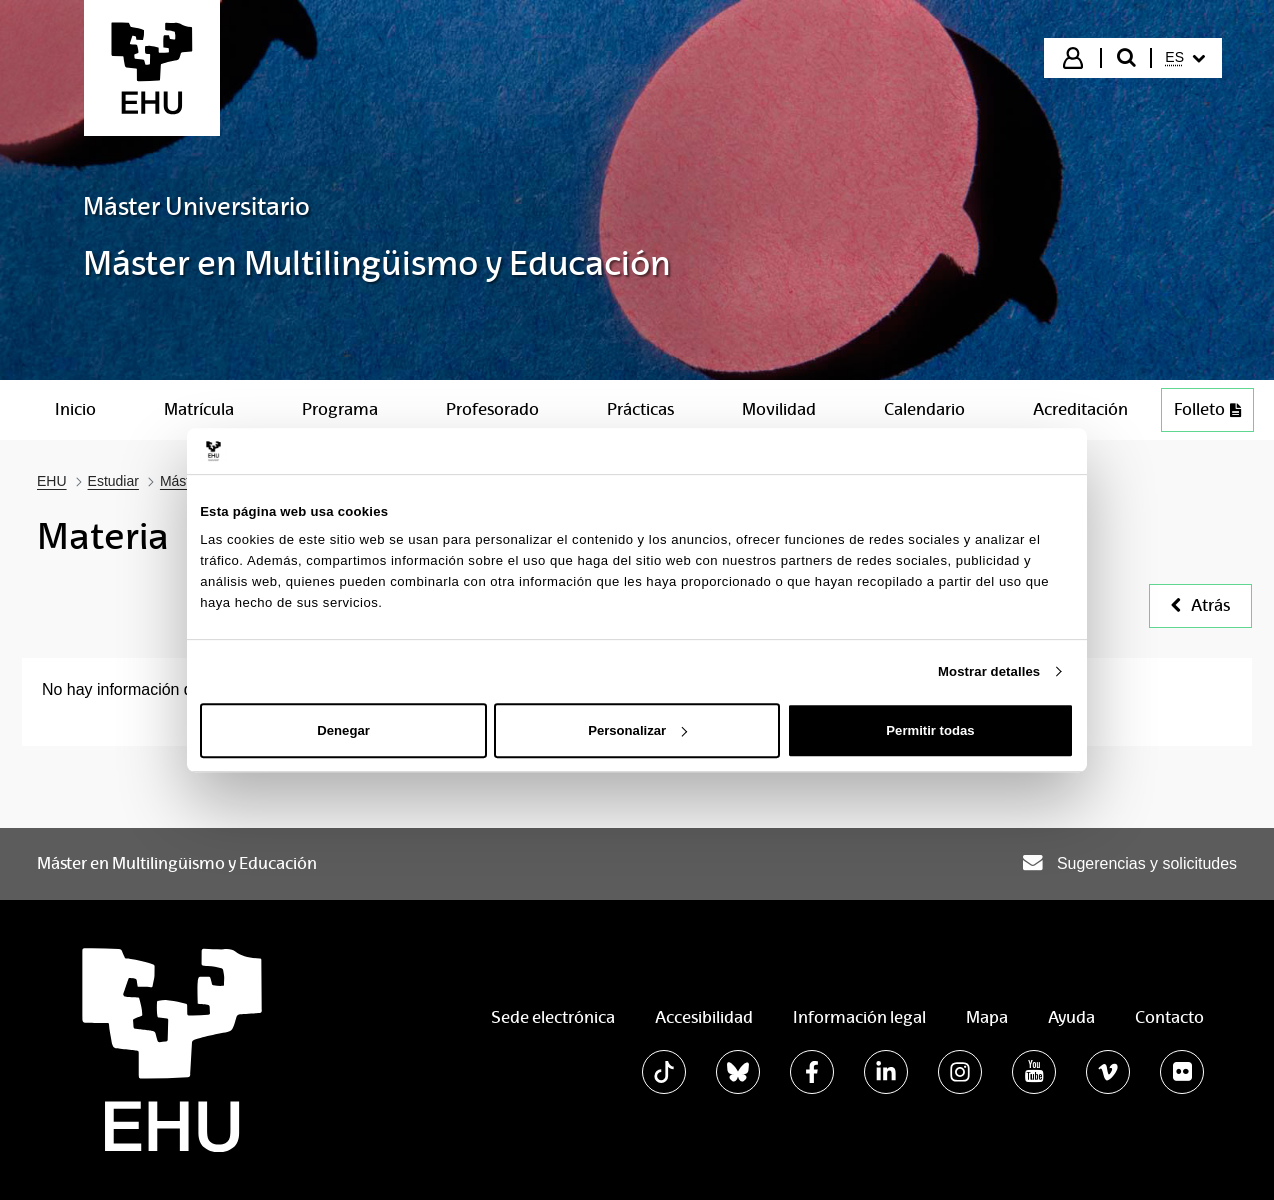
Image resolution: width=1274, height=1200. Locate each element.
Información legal (859, 1017)
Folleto (1213, 414)
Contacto (1169, 1017)
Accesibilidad (704, 1017)
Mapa (987, 1017)
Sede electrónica (553, 1017)
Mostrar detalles (989, 671)
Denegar (343, 730)
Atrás (1200, 605)
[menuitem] (1185, 58)
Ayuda (1071, 1017)
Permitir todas (930, 730)
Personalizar (637, 730)
